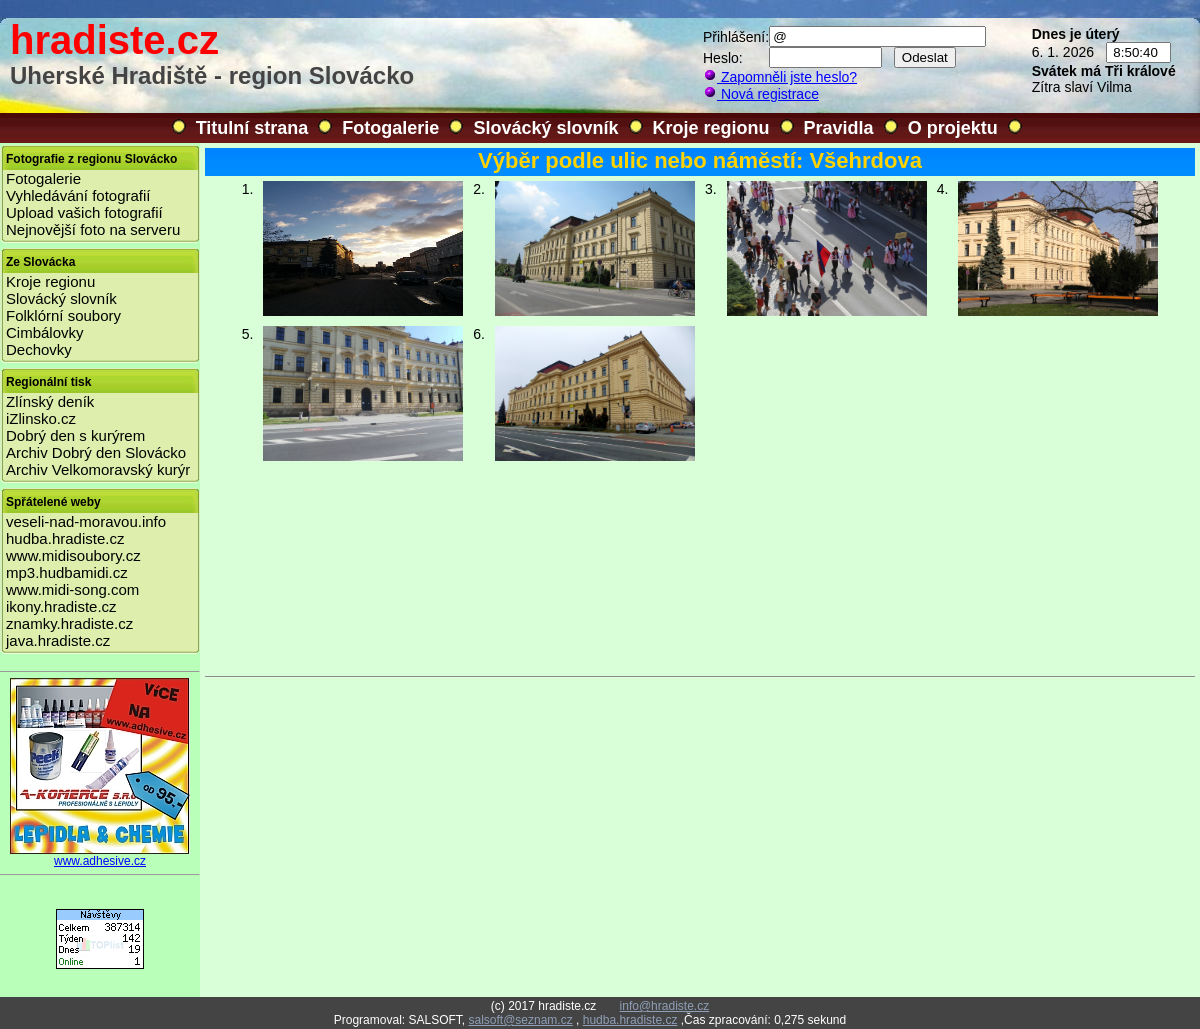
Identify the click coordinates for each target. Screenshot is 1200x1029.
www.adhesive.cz (100, 855)
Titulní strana (252, 128)
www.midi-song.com (72, 589)
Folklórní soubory (63, 315)
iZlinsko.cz (41, 418)
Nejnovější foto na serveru (93, 229)
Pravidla (839, 128)
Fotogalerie (390, 128)
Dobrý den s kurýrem (75, 435)
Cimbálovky (45, 332)
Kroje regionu (711, 128)
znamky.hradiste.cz (69, 623)
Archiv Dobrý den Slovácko (96, 452)
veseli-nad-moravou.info (86, 521)
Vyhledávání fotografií (78, 195)
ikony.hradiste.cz (61, 606)
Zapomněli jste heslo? (780, 77)
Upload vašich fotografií (84, 212)
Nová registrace (761, 94)
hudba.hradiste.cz (65, 538)
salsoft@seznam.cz (520, 1020)
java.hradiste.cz (58, 640)
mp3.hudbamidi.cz (67, 572)
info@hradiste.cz (665, 1006)
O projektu (953, 128)
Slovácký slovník (545, 128)
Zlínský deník (50, 401)
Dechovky (39, 349)
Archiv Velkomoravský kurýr (98, 469)
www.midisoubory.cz (73, 555)
